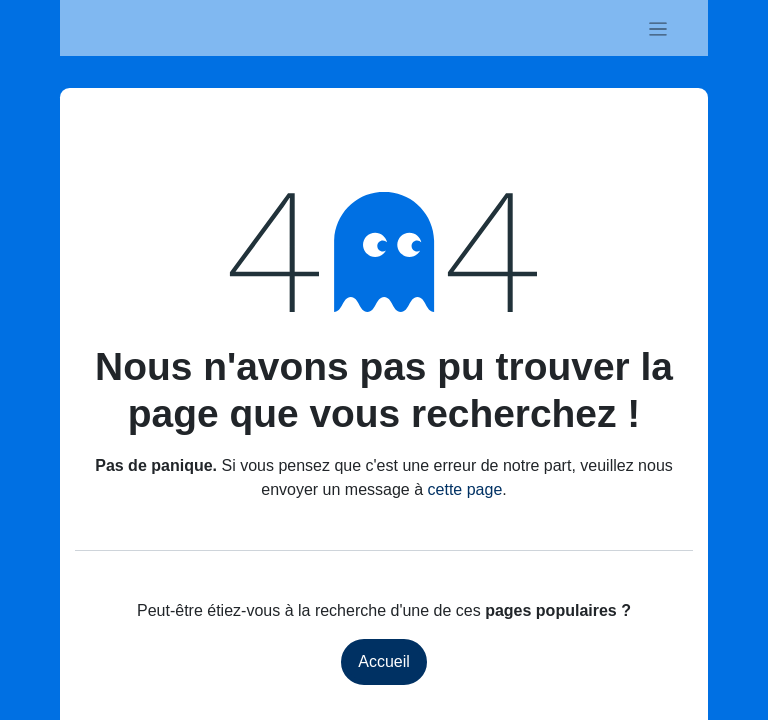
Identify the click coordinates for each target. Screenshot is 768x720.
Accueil (384, 661)
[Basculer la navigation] (658, 28)
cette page (465, 489)
